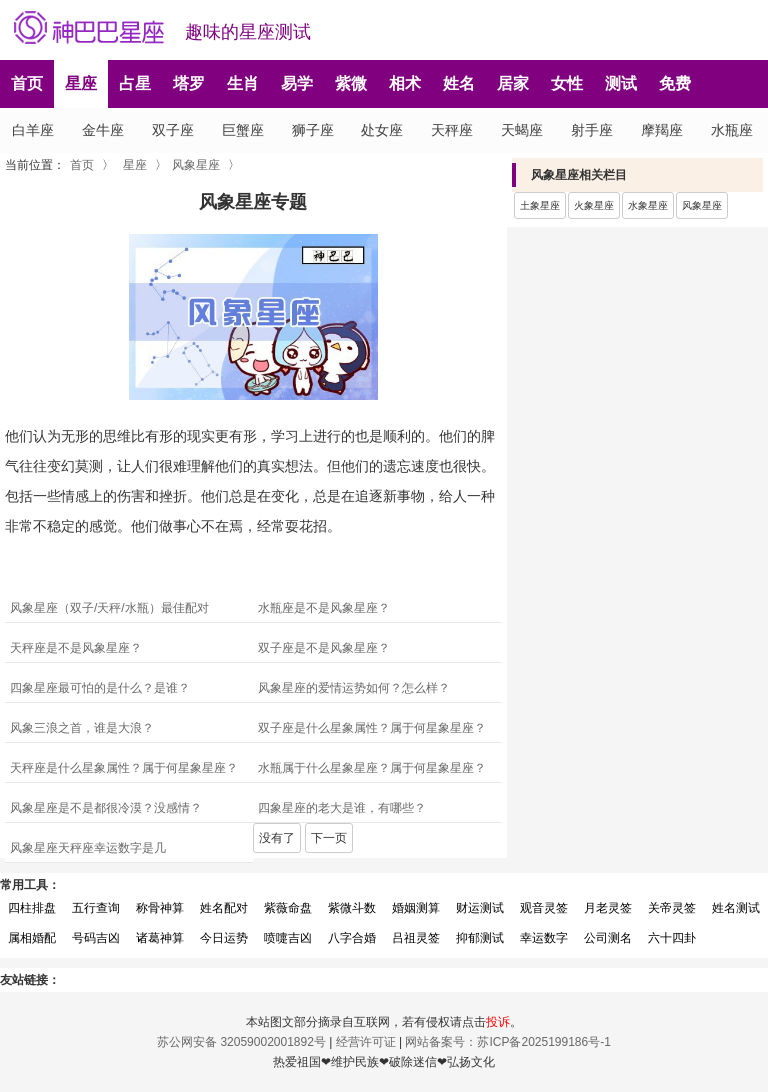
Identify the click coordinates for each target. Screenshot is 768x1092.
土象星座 (540, 205)
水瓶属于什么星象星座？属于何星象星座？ (372, 768)
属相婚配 (32, 938)
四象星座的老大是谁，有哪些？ (342, 808)
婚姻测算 (416, 908)
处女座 (382, 130)
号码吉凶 (96, 938)
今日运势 (224, 938)
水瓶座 (732, 130)
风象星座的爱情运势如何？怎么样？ (354, 688)
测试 (621, 83)
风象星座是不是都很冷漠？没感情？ (106, 808)
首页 (27, 83)
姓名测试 (736, 908)
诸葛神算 (160, 938)
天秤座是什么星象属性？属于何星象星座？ (124, 768)
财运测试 (480, 908)
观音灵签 (544, 908)
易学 (297, 83)
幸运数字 (544, 938)
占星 (135, 83)
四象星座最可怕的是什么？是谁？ (100, 688)
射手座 (592, 130)
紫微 (351, 83)
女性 (567, 83)
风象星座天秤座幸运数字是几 (88, 848)
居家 (513, 83)
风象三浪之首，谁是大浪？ (82, 728)
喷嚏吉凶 (288, 938)
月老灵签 (608, 908)
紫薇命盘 (288, 908)
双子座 (173, 130)
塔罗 (189, 83)
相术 (405, 83)
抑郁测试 (480, 938)
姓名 (459, 83)
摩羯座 (662, 130)
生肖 (243, 83)
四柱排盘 (32, 908)
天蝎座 (522, 130)
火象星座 (594, 205)
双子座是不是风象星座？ (324, 648)
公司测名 (608, 938)
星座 (81, 83)
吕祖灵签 (416, 938)
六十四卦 (672, 938)
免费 (675, 83)
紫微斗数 (352, 908)
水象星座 (648, 205)
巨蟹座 (243, 130)
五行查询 (96, 908)
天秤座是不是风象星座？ (76, 648)
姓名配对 (224, 908)
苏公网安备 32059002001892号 (241, 1042)
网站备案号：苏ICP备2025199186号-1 (507, 1042)
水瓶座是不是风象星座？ (324, 608)
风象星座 (196, 165)
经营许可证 (366, 1042)
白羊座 (33, 130)
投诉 (498, 1022)
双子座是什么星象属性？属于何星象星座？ (372, 728)
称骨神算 (160, 908)
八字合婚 (352, 938)
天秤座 (452, 130)
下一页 (329, 838)
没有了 (277, 838)
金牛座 (103, 130)
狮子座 (313, 130)
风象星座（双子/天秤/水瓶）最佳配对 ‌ (111, 608)
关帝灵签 (672, 908)
